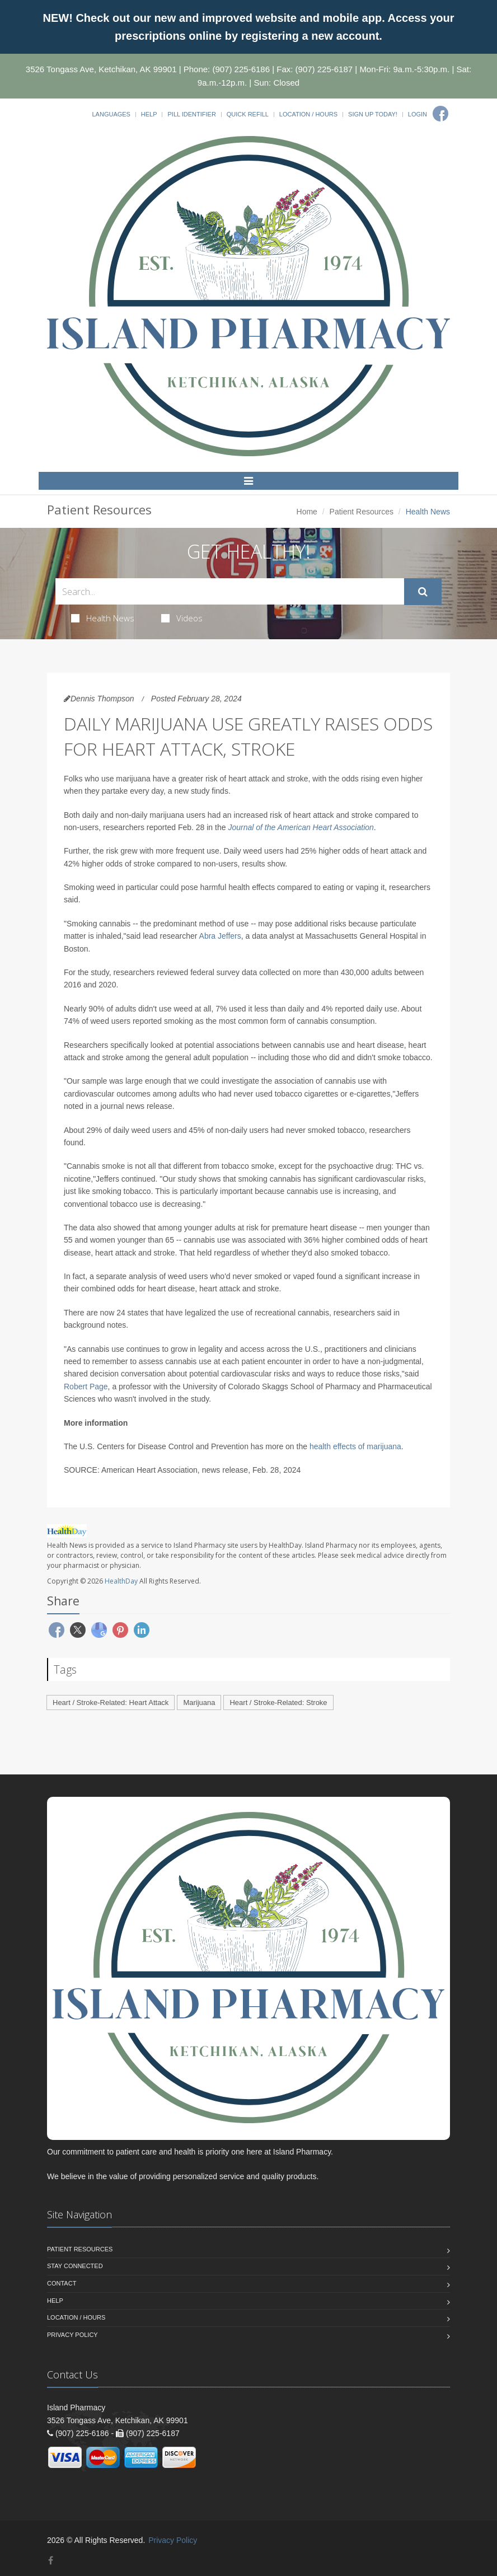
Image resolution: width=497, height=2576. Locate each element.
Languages (111, 114)
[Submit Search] (423, 591)
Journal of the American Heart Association (300, 827)
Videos (182, 618)
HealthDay (121, 1581)
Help (149, 114)
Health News (102, 618)
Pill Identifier (191, 114)
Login (417, 114)
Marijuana (199, 1702)
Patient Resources (361, 511)
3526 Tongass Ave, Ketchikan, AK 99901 (101, 69)
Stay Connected (75, 2266)
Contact (61, 2283)
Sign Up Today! (372, 114)
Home (307, 511)
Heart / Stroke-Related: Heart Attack (110, 1702)
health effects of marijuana (355, 1446)
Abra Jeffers (220, 935)
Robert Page (86, 1386)
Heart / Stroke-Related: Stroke (278, 1702)
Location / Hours (308, 114)
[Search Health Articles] (229, 591)
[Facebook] (440, 113)
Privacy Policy (72, 2334)
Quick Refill (248, 114)
